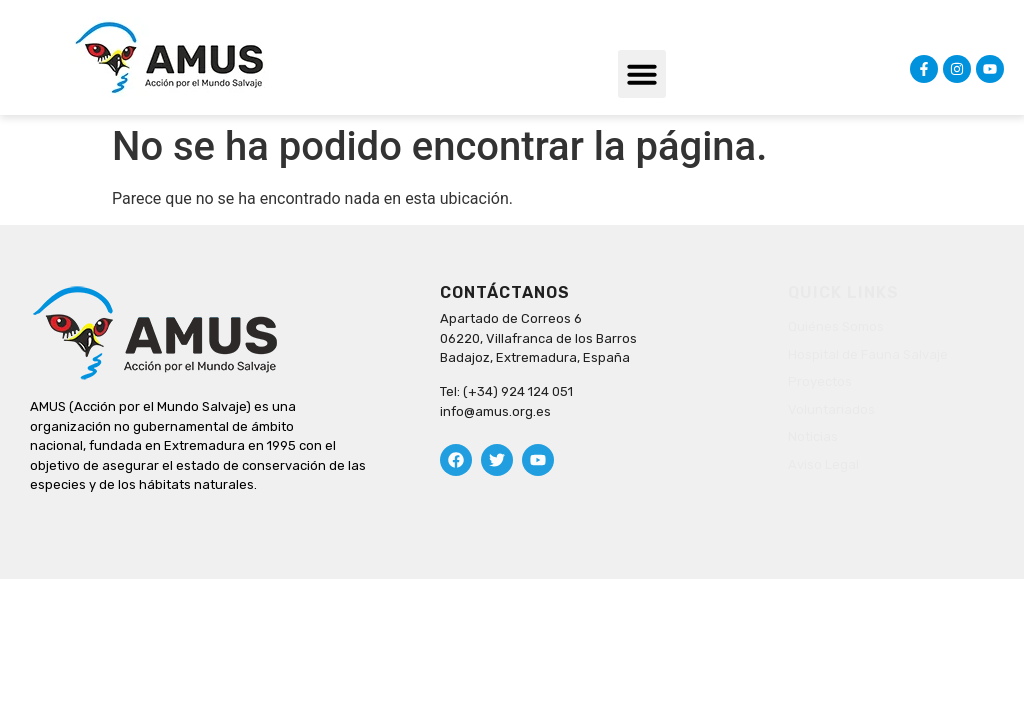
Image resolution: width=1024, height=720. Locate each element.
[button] (642, 74)
